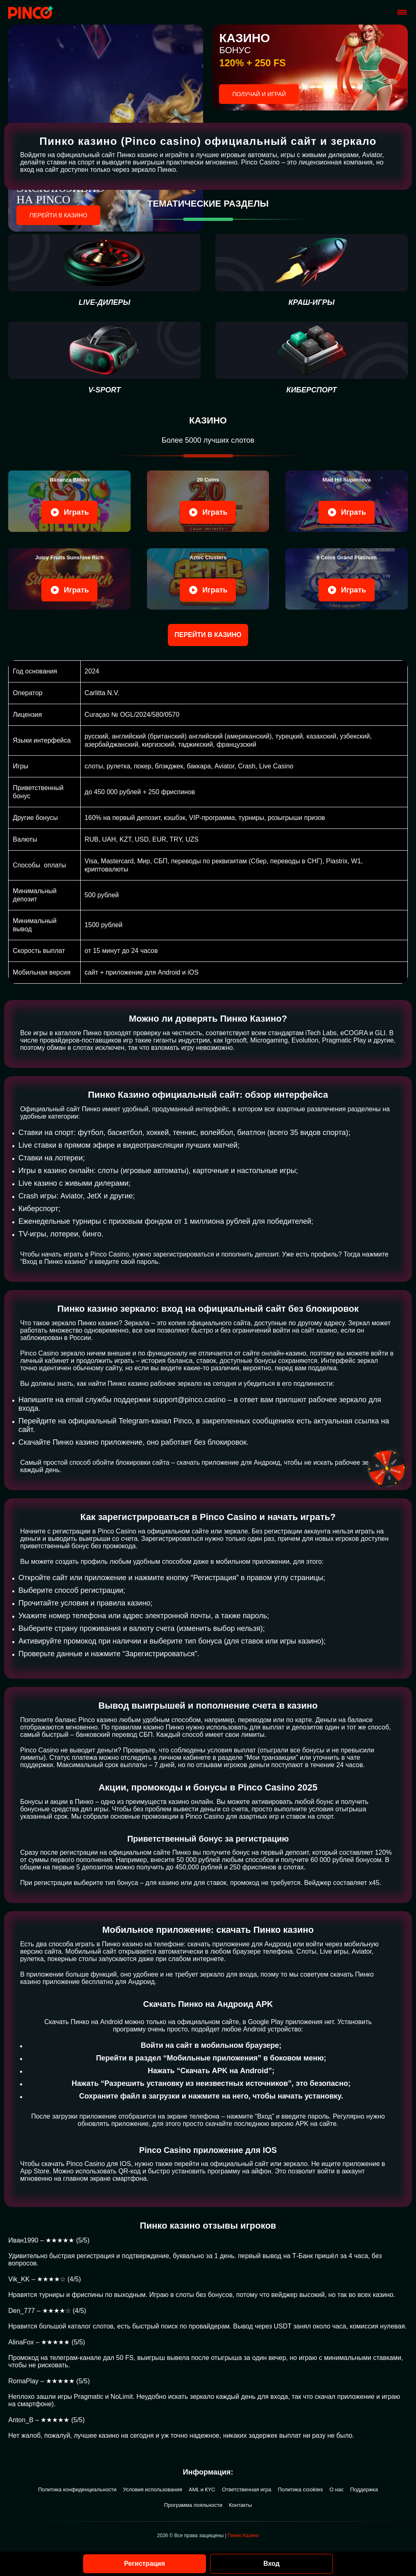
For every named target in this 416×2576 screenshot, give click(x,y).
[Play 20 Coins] (208, 501)
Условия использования (152, 2489)
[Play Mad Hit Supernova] (346, 501)
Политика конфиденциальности (77, 2489)
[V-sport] (104, 358)
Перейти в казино (58, 215)
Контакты (240, 2505)
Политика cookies (300, 2489)
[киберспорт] (311, 358)
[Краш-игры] (311, 270)
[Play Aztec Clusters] (208, 579)
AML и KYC (202, 2489)
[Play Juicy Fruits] (69, 579)
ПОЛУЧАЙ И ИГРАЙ (259, 94)
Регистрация (144, 2563)
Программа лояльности (193, 2505)
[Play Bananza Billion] (69, 501)
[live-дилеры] (104, 270)
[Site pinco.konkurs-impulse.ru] (30, 12)
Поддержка (364, 2489)
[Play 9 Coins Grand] (346, 579)
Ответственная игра (246, 2489)
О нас (337, 2489)
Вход (271, 2563)
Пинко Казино (243, 2535)
